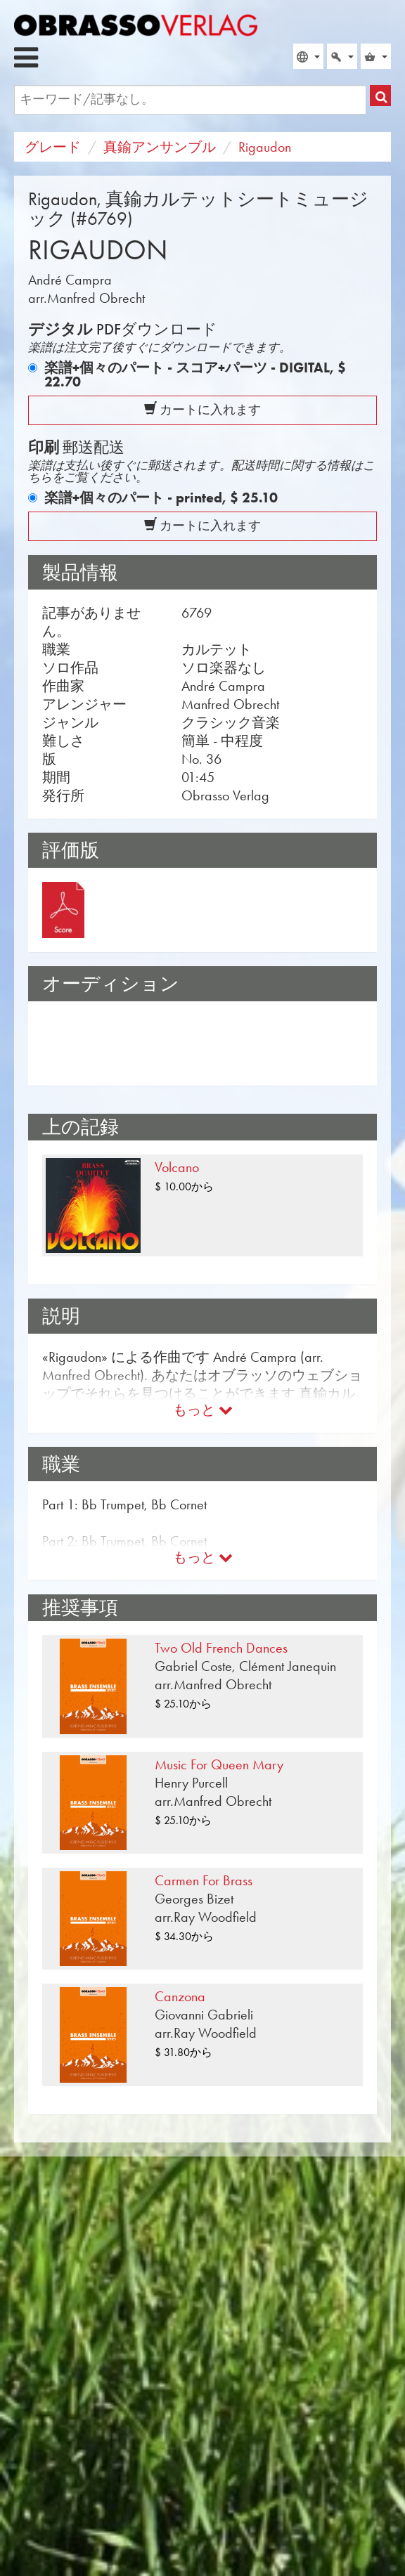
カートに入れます (202, 409)
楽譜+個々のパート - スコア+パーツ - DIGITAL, (195, 374)
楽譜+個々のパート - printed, (161, 497)
